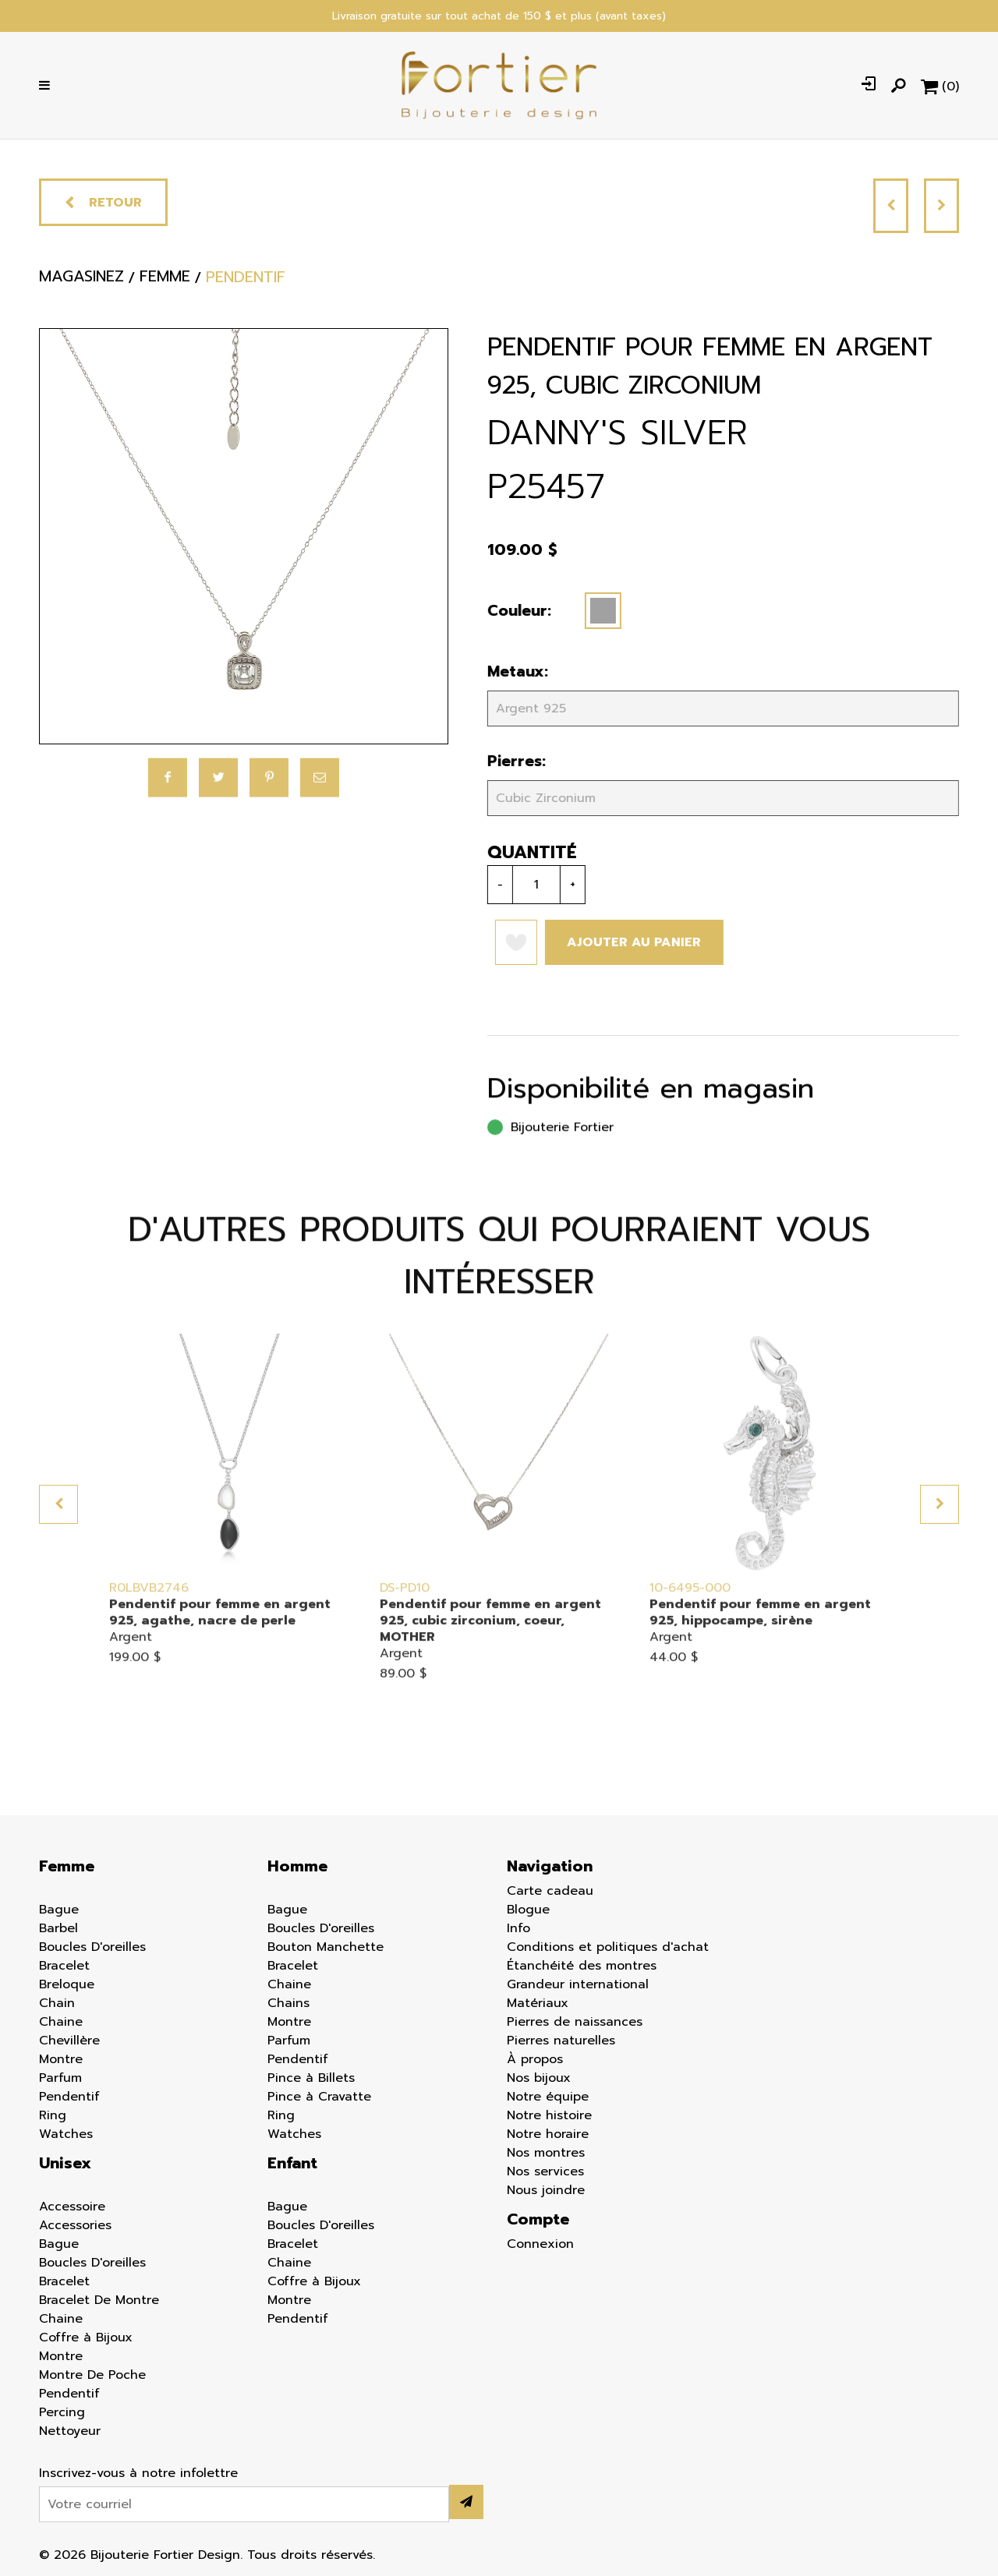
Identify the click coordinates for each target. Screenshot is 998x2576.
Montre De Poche (92, 2375)
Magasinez (81, 285)
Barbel (58, 1928)
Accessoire (72, 2206)
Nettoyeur (70, 2431)
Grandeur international (578, 1984)
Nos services (545, 2171)
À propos (535, 2059)
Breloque (66, 1984)
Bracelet (64, 1965)
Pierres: (510, 761)
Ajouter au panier (628, 942)
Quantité (526, 852)
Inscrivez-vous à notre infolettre (138, 2473)
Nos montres (546, 2152)
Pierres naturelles (561, 2040)
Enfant (292, 2163)
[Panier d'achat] (940, 86)
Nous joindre (546, 2190)
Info (518, 1928)
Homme (297, 1866)
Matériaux (537, 2003)
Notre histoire (549, 2115)
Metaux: (511, 671)
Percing (62, 2412)
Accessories (75, 2225)
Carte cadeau (550, 1891)
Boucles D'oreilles (92, 1947)
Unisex (65, 2163)
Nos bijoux (539, 2078)
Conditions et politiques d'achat (608, 1947)
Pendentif (69, 2096)
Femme (66, 1866)
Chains (288, 2003)
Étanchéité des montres (581, 1965)
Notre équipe (548, 2096)
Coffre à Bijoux (86, 2337)
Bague (59, 1909)
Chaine (61, 2021)
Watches (66, 2134)
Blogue (528, 1909)
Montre (61, 2059)
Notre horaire (548, 2134)
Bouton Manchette (325, 1947)
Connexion (540, 2244)
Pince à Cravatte (319, 2096)
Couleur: (513, 610)
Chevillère (69, 2040)
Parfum (60, 2078)
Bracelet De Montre (99, 2300)
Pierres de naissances (574, 2021)
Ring (52, 2115)
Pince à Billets (311, 2078)
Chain (57, 2003)
